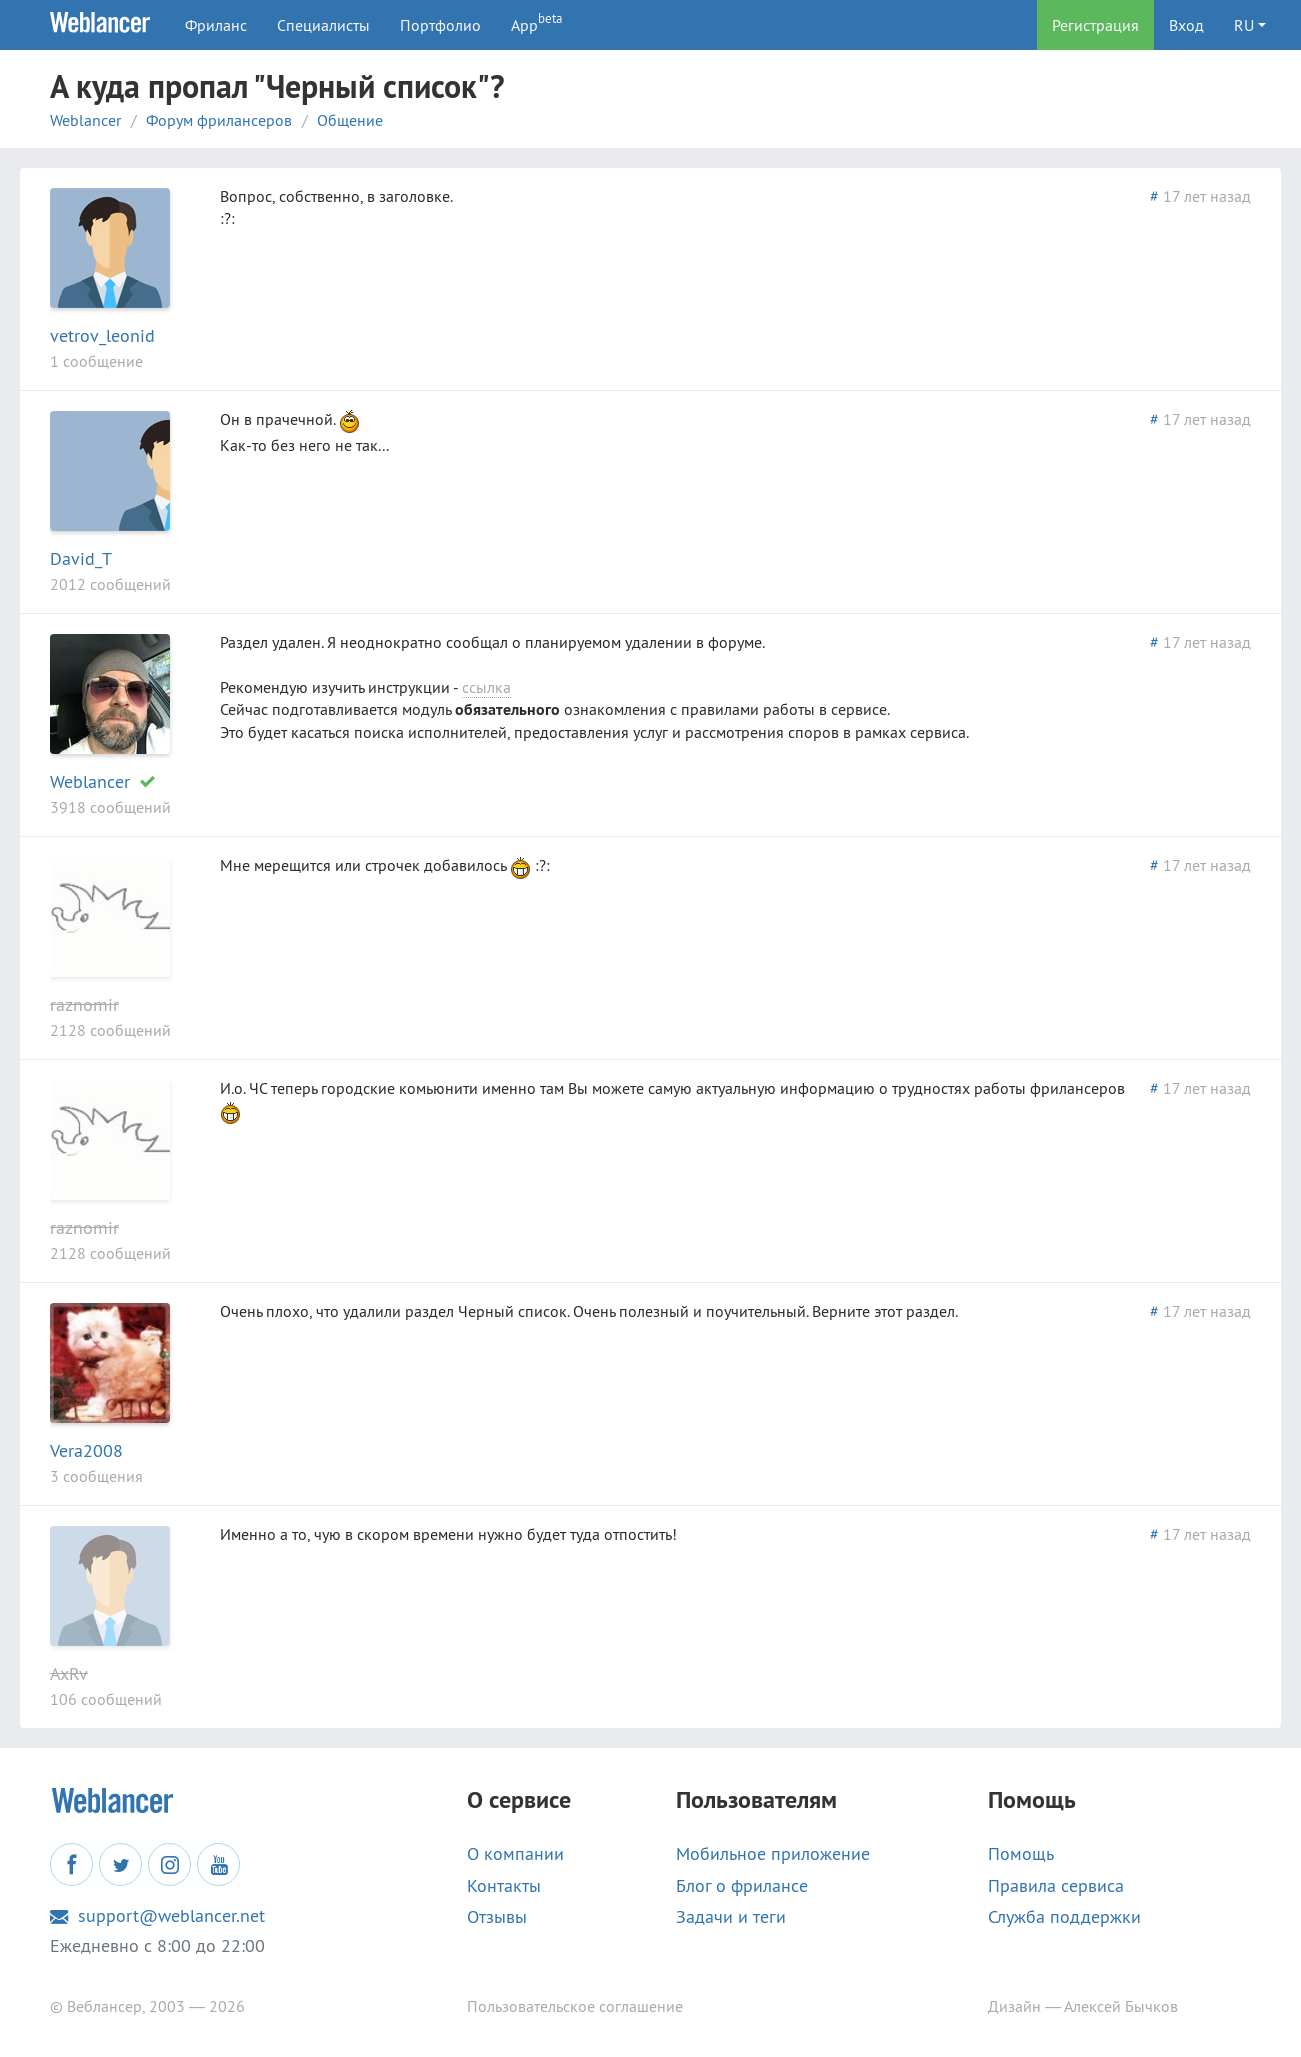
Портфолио (440, 25)
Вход (1186, 25)
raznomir (84, 1004)
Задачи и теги (731, 1917)
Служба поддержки (1064, 1917)
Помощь (1021, 1854)
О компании (515, 1854)
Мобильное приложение (773, 1854)
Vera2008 (86, 1450)
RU (1244, 25)
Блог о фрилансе (742, 1886)
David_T (81, 558)
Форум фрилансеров (219, 120)
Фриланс (216, 25)
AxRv (69, 1673)
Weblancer (85, 120)
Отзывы (497, 1917)
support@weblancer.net (157, 1916)
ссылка (486, 687)
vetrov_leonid (102, 335)
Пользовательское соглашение (575, 2006)
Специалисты (323, 25)
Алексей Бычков (1121, 2006)
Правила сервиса (1056, 1886)
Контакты (504, 1886)
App (536, 22)
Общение (350, 120)
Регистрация (1095, 25)
